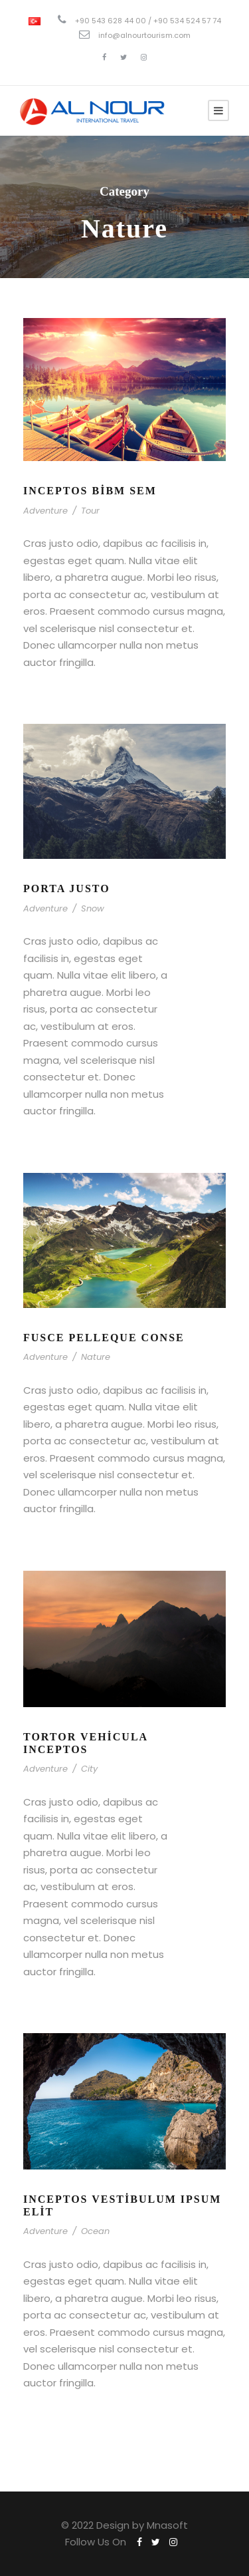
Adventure (45, 510)
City (89, 1768)
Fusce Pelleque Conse (104, 1337)
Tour (90, 510)
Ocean (95, 2231)
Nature (95, 1357)
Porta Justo (66, 888)
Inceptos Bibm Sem (90, 490)
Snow (92, 908)
